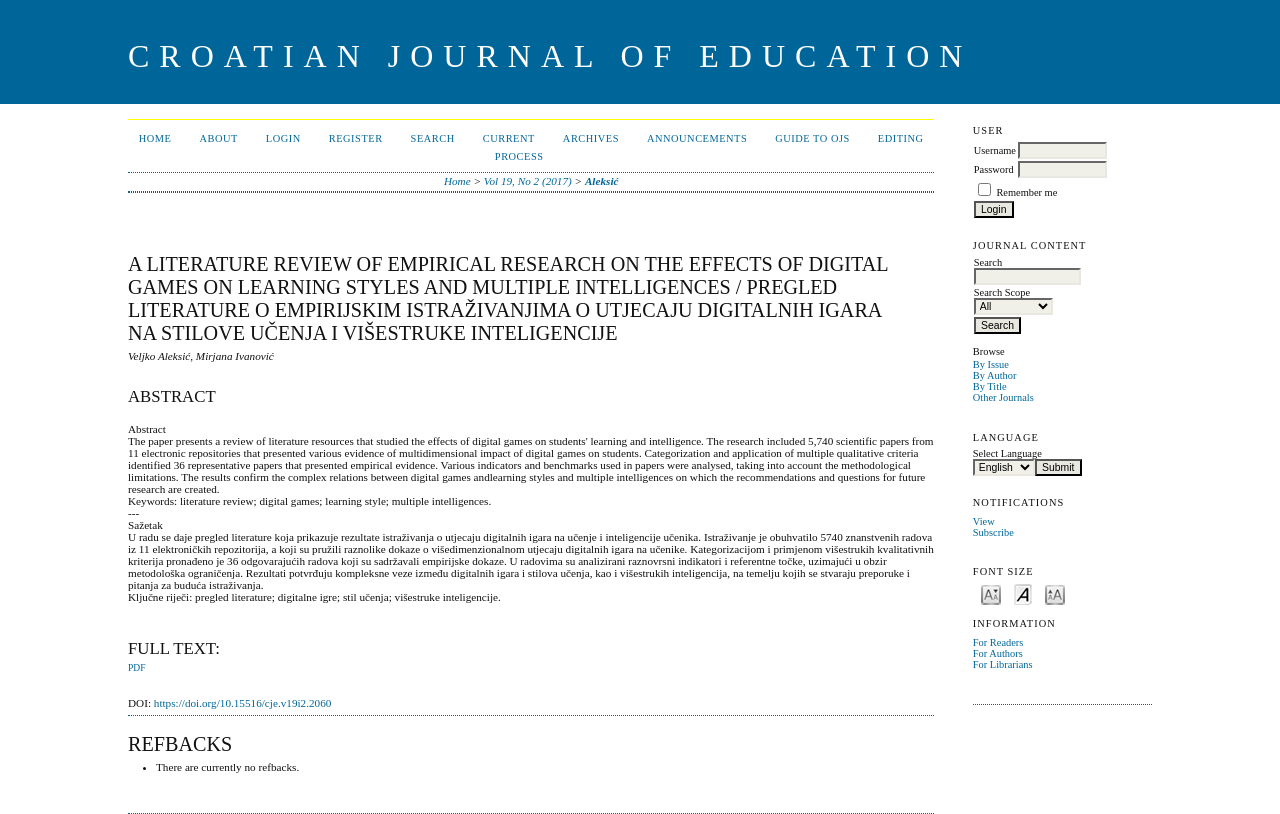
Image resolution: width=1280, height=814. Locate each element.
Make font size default (1023, 593)
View (984, 521)
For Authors (998, 653)
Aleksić (602, 181)
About (218, 138)
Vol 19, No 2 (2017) (528, 181)
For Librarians (1003, 664)
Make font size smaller (991, 593)
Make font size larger (1055, 593)
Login (283, 138)
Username (995, 150)
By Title (990, 386)
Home (155, 138)
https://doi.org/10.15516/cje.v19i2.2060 (243, 703)
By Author (995, 375)
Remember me (1026, 192)
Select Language (1007, 453)
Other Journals (1003, 397)
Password (994, 169)
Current (509, 138)
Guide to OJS (812, 138)
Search (433, 138)
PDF (136, 668)
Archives (591, 138)
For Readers (998, 642)
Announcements (697, 138)
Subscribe (993, 532)
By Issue (991, 364)
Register (356, 138)
